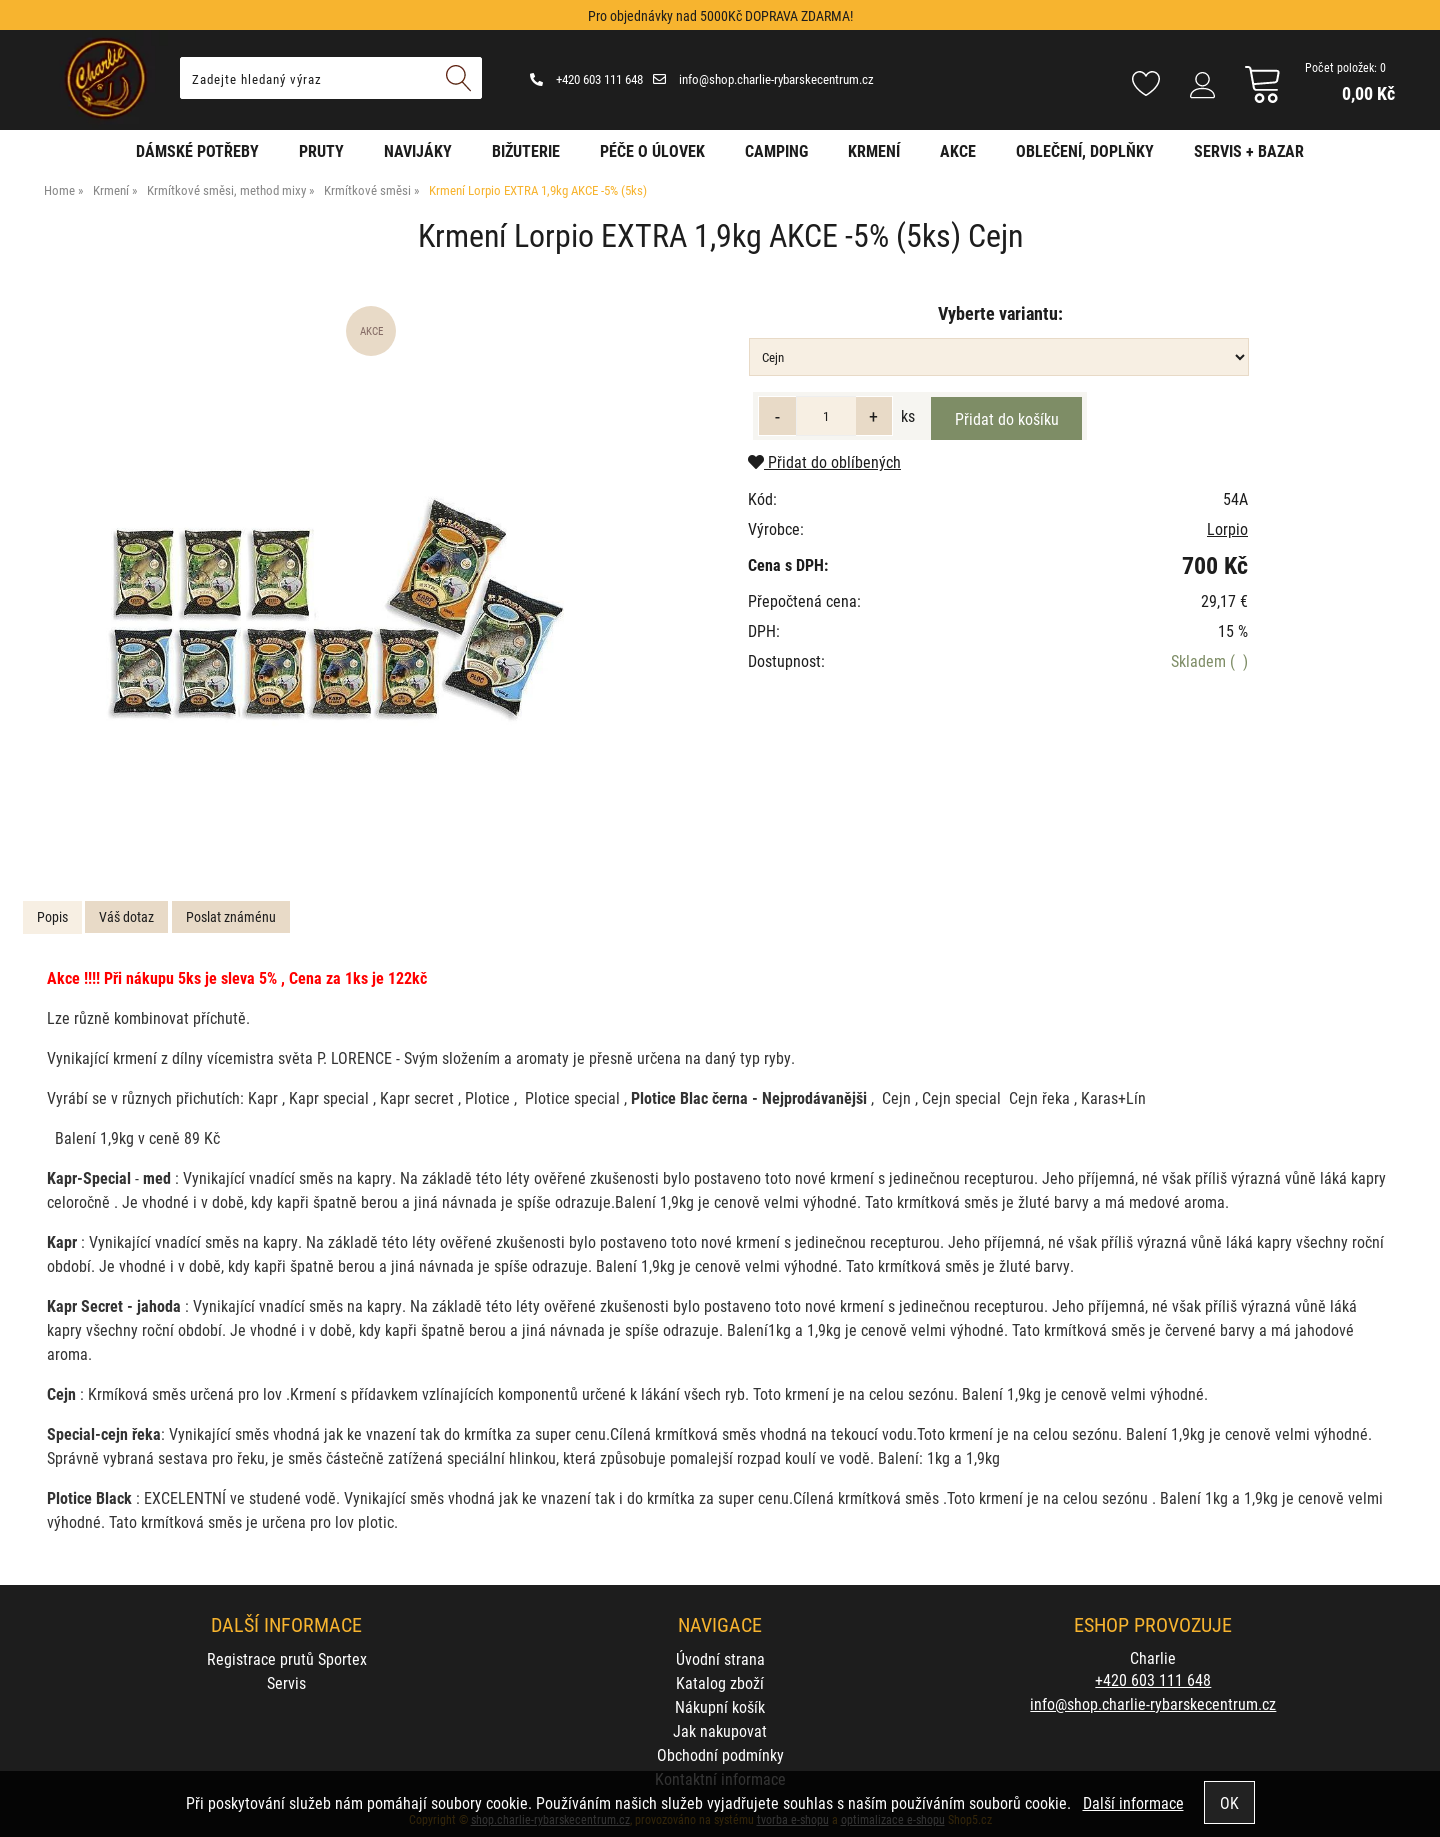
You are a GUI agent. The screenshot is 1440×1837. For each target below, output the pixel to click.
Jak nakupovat (720, 1730)
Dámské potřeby (197, 150)
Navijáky (418, 150)
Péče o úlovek (652, 150)
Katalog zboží (720, 1682)
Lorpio (1227, 528)
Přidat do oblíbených (824, 461)
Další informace (1133, 1802)
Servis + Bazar (1249, 150)
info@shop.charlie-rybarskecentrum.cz (763, 79)
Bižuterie (526, 150)
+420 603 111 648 (586, 79)
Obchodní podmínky (720, 1754)
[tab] (52, 917)
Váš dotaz (126, 916)
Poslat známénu (231, 916)
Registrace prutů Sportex (287, 1658)
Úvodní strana (720, 1658)
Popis (52, 916)
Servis (286, 1682)
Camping (776, 150)
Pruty (321, 150)
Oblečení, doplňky (1085, 150)
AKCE (958, 150)
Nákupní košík (720, 1706)
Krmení (874, 150)
